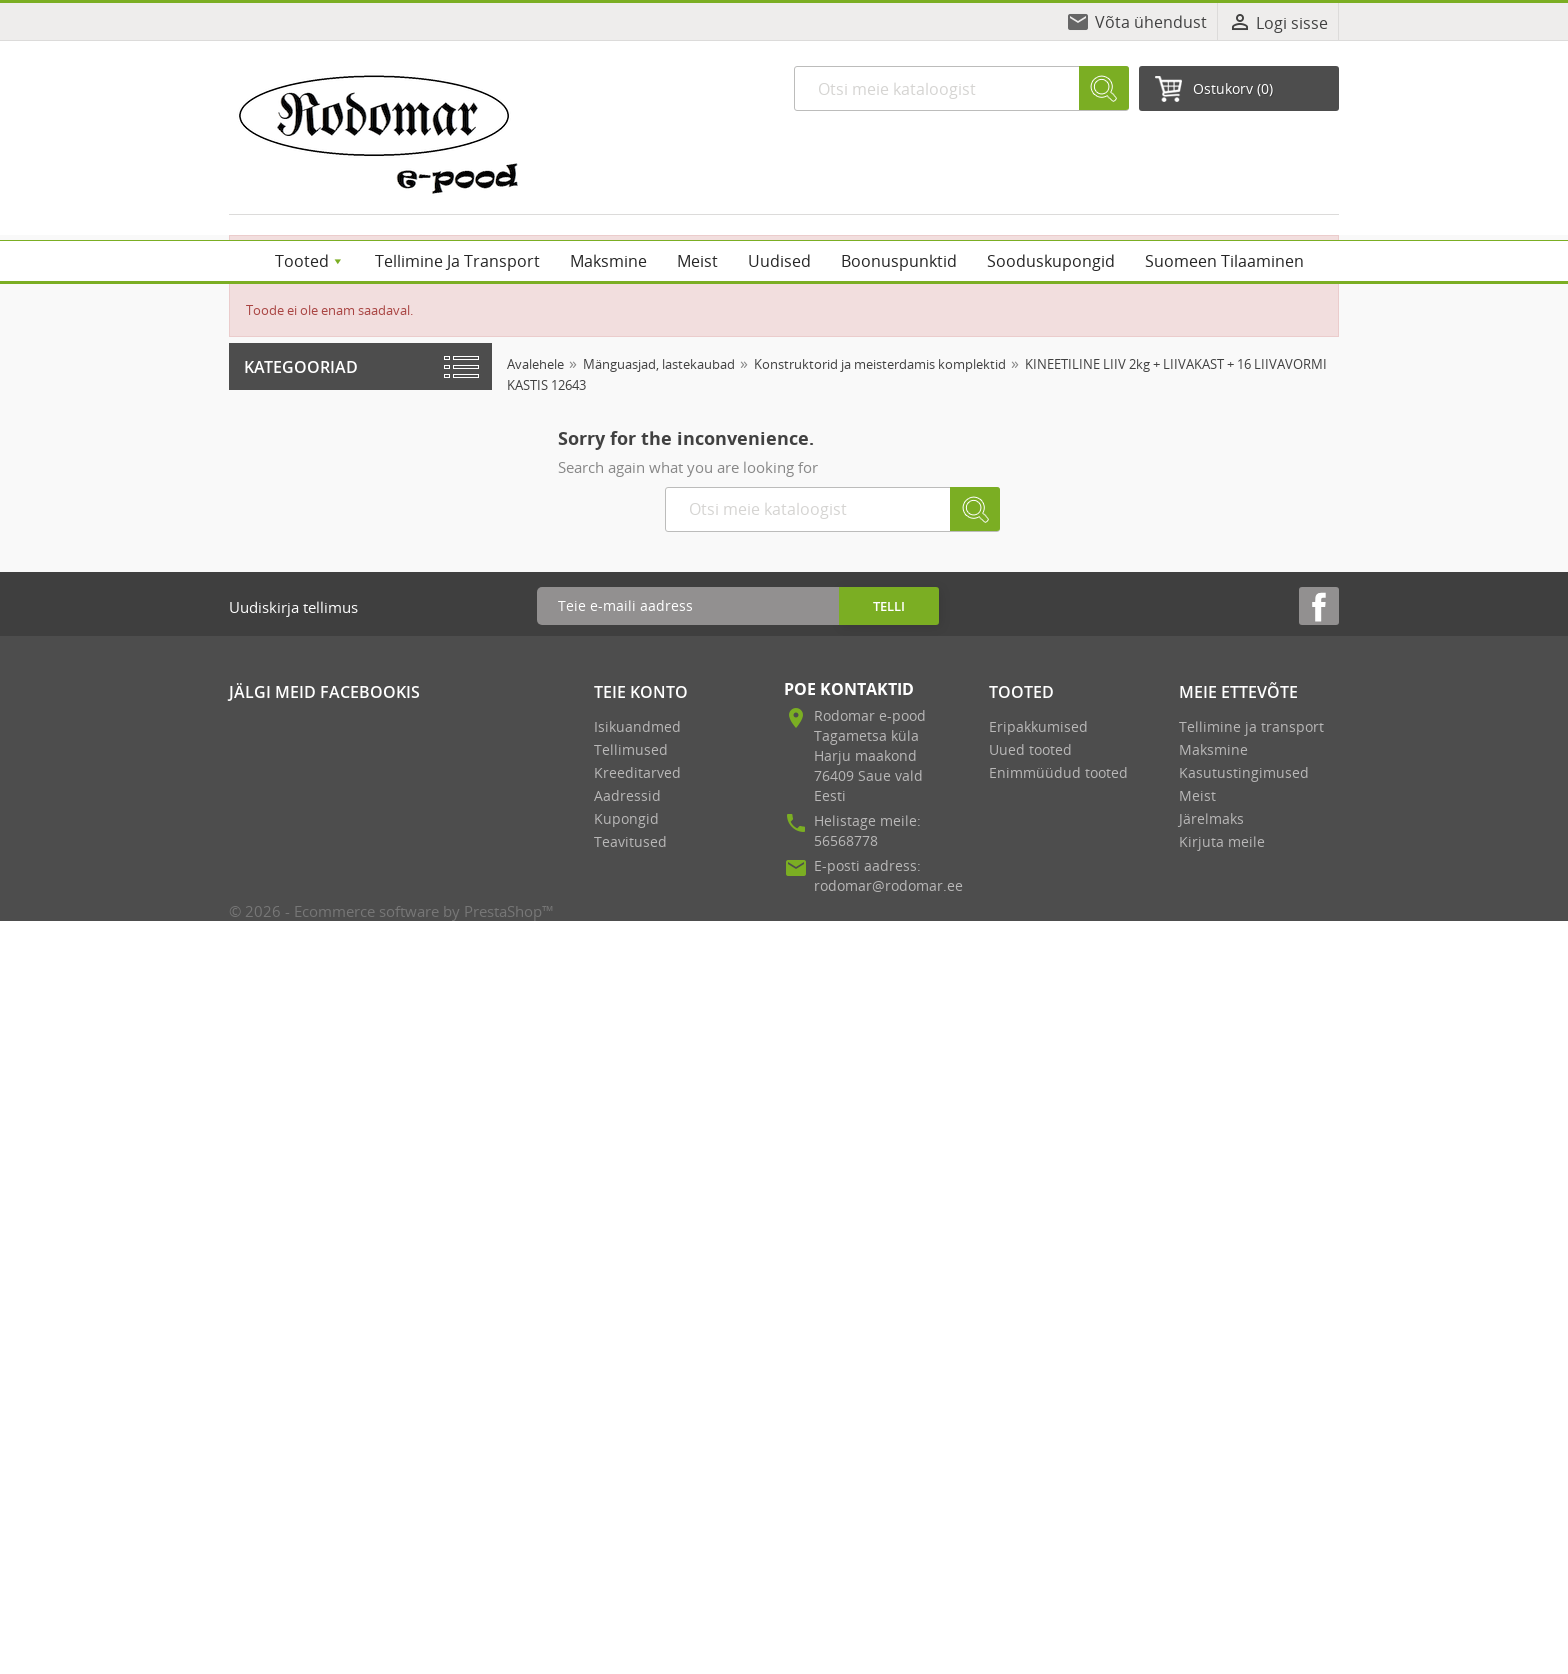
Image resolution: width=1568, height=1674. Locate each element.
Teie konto (641, 692)
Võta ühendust (1151, 22)
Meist (1197, 795)
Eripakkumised (1038, 726)
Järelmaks (1211, 818)
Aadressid (627, 795)
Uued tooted (1030, 749)
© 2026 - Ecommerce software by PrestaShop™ (391, 911)
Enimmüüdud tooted (1058, 772)
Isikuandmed (637, 726)
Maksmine (1213, 749)
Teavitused (630, 841)
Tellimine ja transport (1251, 726)
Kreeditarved (637, 772)
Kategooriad (301, 367)
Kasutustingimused (1244, 772)
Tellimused (631, 749)
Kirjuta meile (1222, 841)
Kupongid (626, 818)
